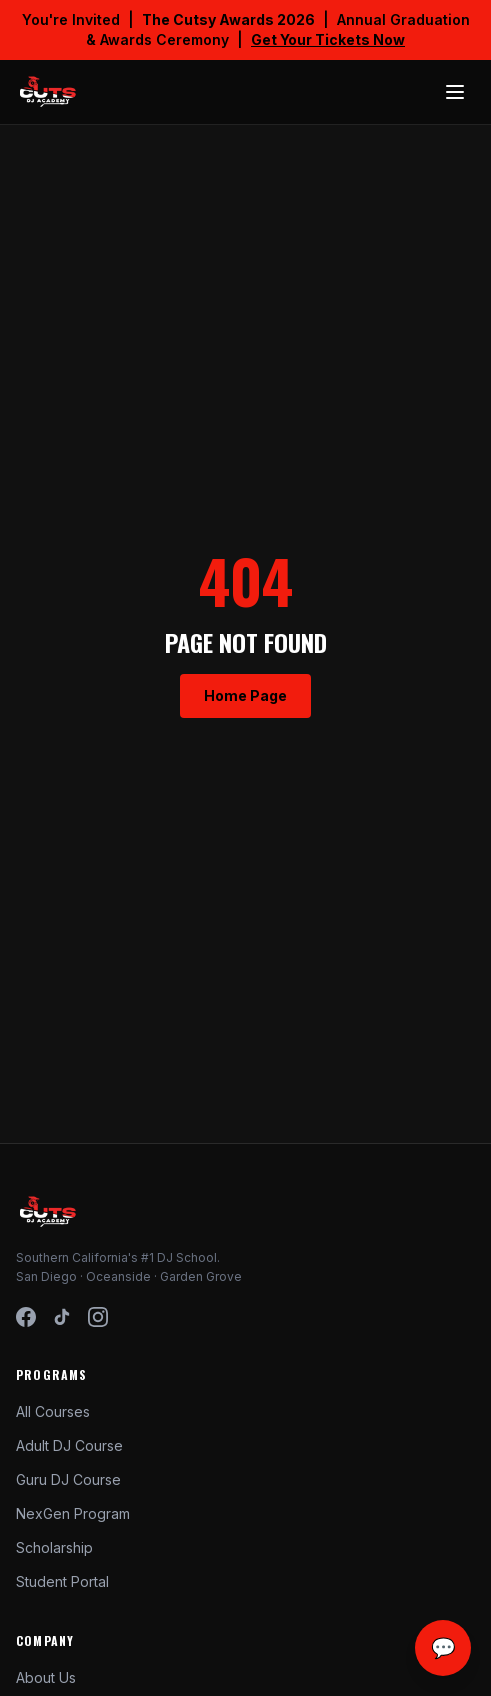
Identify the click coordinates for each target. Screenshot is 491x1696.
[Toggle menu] (455, 92)
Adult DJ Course (69, 1445)
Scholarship (54, 1547)
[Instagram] (98, 1317)
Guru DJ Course (68, 1479)
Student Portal (62, 1581)
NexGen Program (73, 1513)
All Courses (53, 1411)
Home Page (245, 695)
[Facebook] (26, 1317)
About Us (46, 1677)
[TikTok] (62, 1317)
